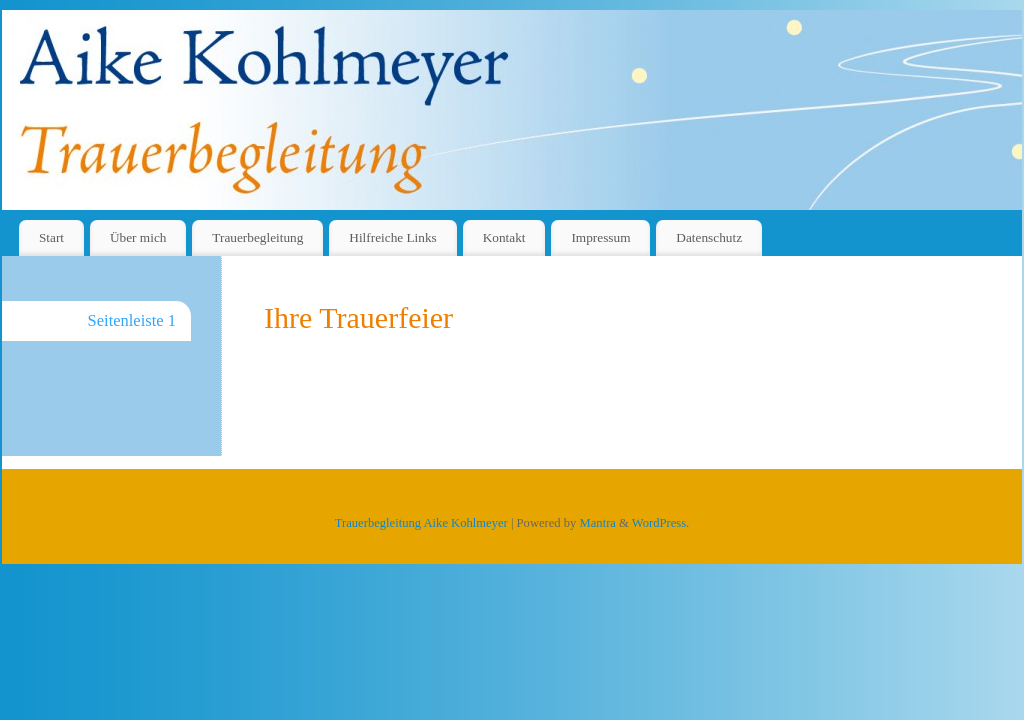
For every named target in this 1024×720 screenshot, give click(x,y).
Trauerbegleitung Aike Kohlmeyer (421, 523)
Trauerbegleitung (257, 237)
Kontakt (504, 237)
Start (51, 237)
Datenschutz (709, 237)
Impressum (600, 237)
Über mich (138, 237)
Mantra (598, 523)
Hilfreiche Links (393, 237)
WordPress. (660, 523)
